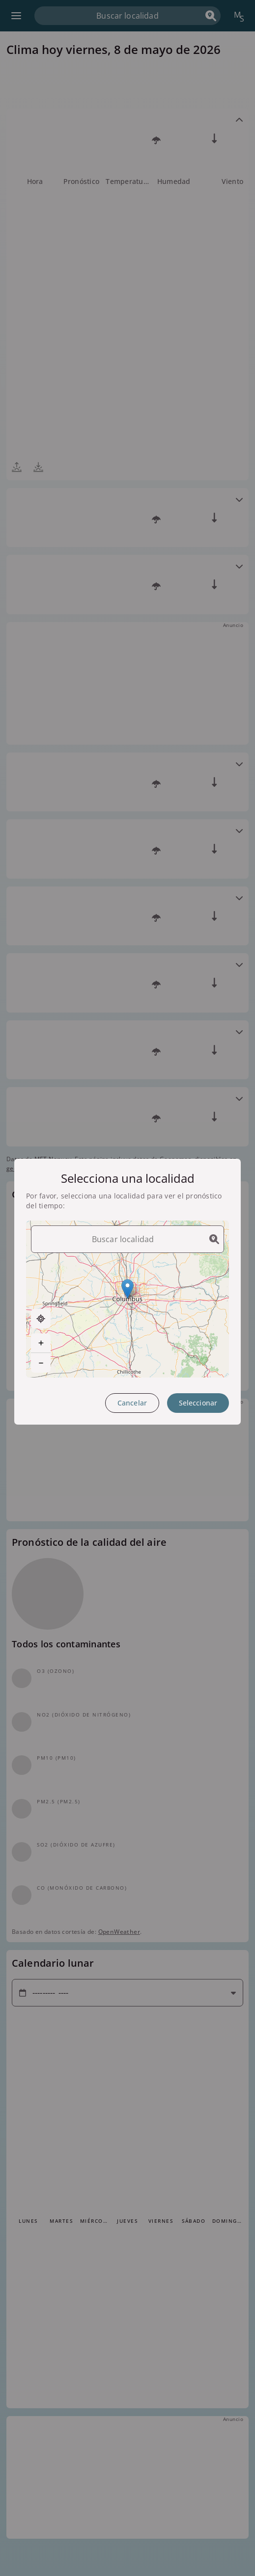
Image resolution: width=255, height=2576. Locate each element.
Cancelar (132, 1402)
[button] (127, 1289)
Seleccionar (198, 1402)
